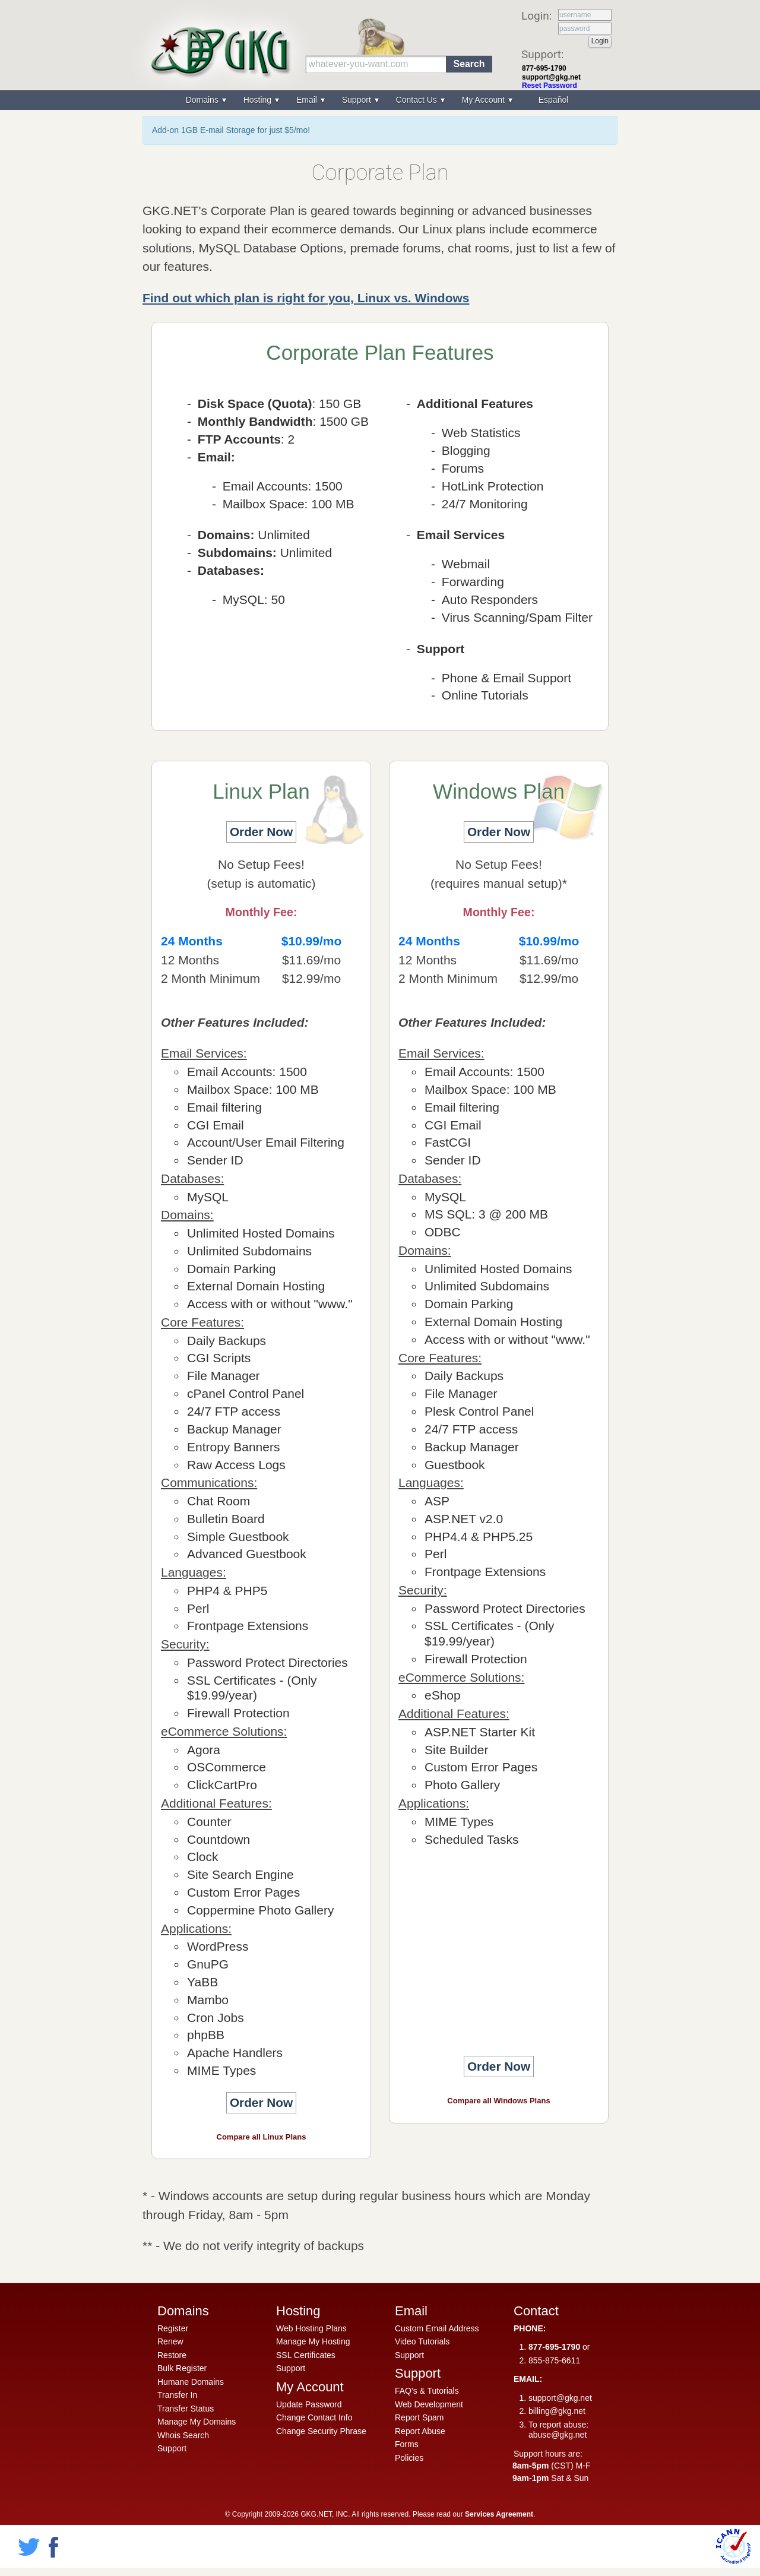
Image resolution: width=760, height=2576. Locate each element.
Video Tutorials (422, 2341)
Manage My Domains (196, 2421)
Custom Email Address (437, 2328)
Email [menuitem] (307, 100)
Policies (409, 2458)
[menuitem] (552, 100)
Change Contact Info (314, 2417)
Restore (171, 2355)
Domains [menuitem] (203, 100)
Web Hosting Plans (311, 2328)
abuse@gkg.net (557, 2434)
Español (554, 100)
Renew (170, 2341)
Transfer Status (185, 2408)
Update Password (309, 2404)
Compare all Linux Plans (261, 2136)
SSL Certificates (305, 2355)
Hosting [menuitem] (258, 100)
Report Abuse (420, 2431)
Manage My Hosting (313, 2341)
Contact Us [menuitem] (417, 100)
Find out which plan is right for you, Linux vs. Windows (305, 298)
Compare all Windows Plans (498, 2100)
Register (172, 2328)
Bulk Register (182, 2368)
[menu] (380, 100)
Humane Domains (190, 2382)
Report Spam (419, 2417)
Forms (407, 2444)
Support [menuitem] (357, 100)
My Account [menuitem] (484, 100)
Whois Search (183, 2435)
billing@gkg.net (556, 2411)
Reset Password (549, 85)
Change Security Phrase (321, 2431)
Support (171, 2448)
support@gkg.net (551, 77)
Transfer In (177, 2395)
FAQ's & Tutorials (427, 2390)
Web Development (429, 2404)
